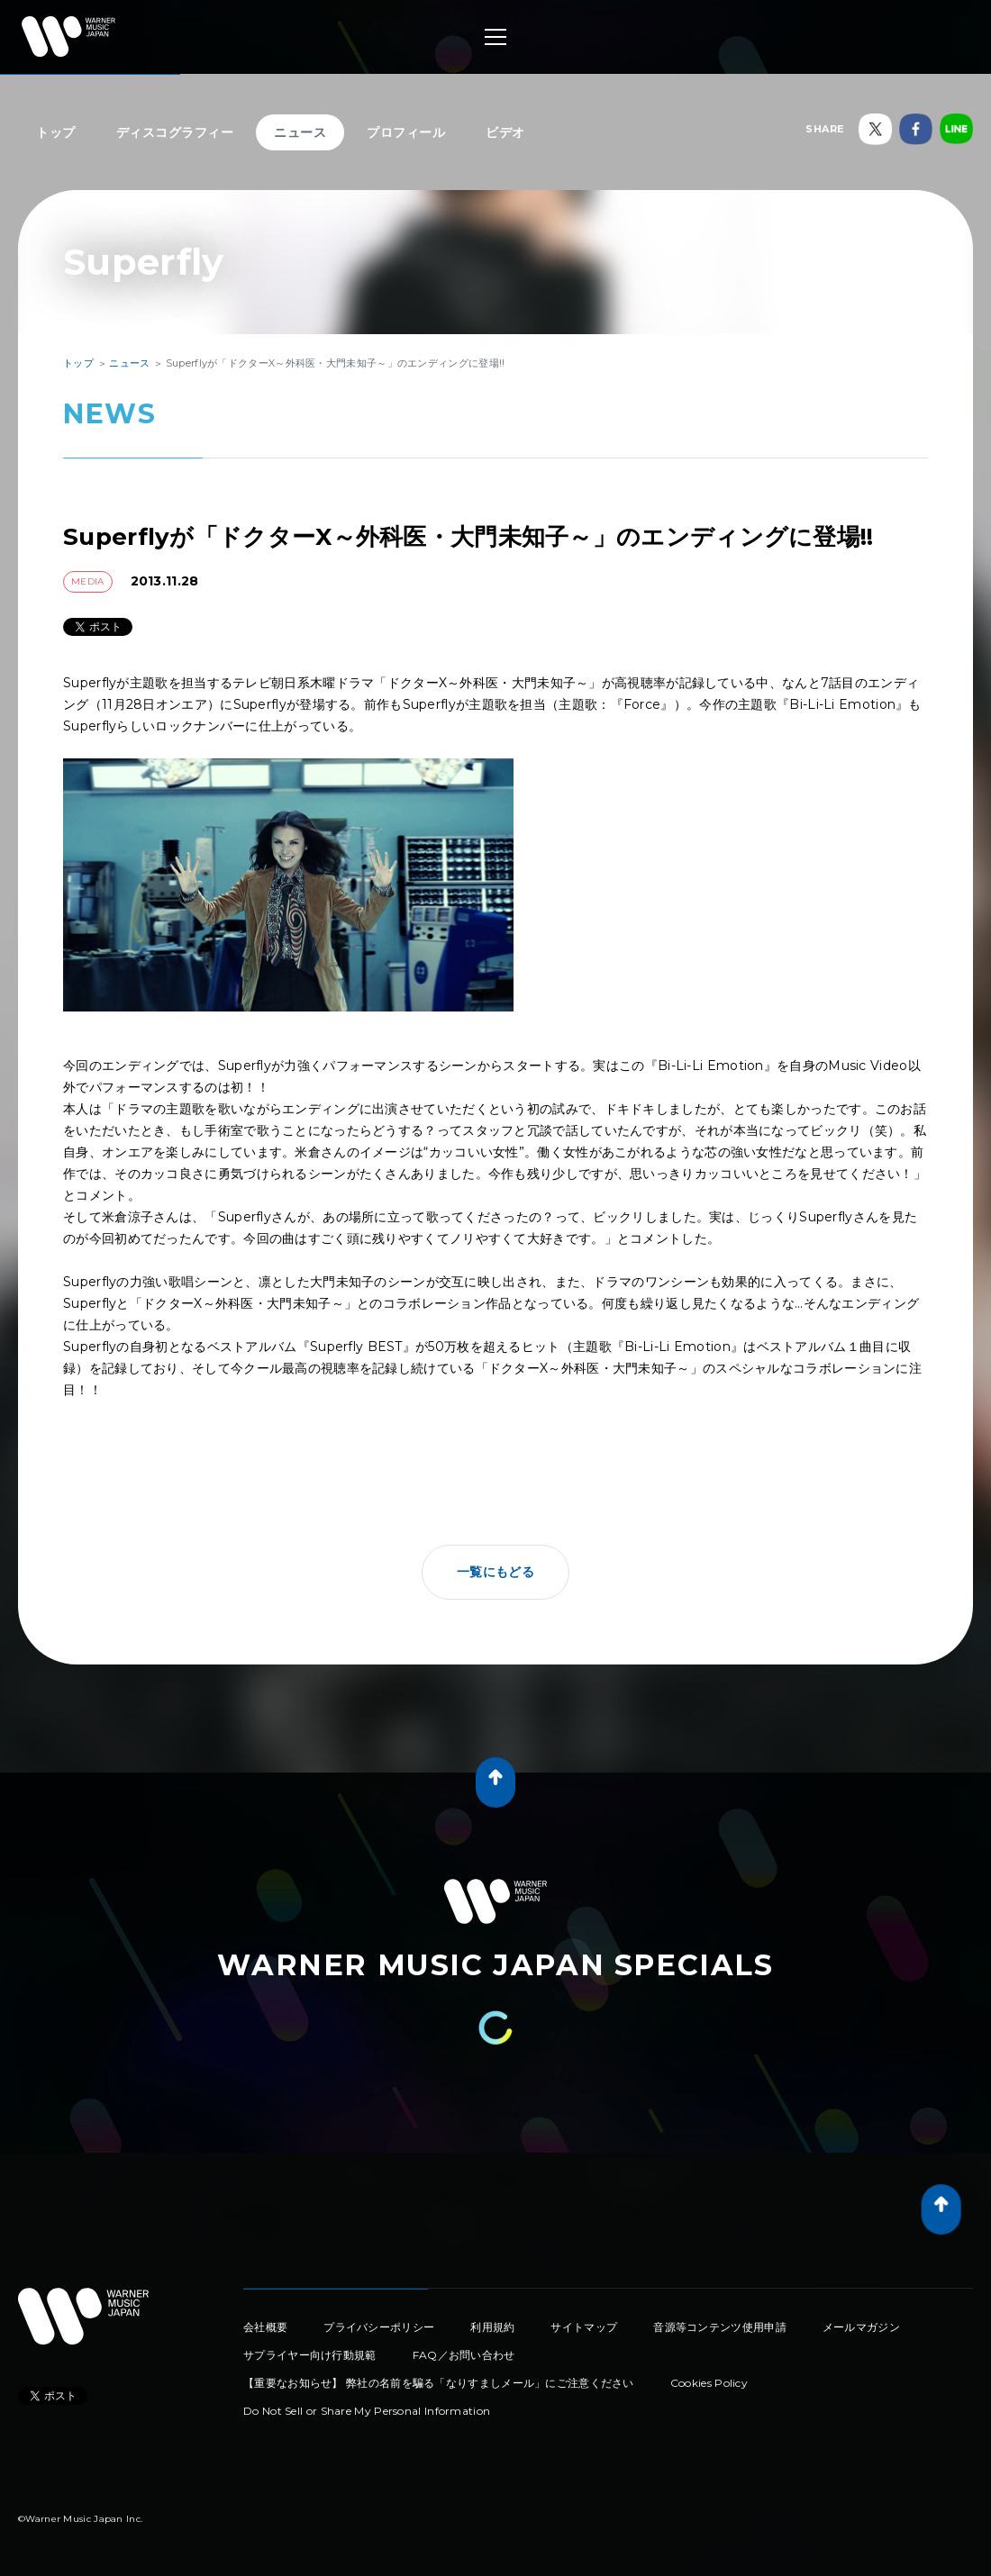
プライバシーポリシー (378, 2327)
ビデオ (505, 132)
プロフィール (406, 132)
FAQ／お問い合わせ (464, 2355)
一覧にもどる (495, 1572)
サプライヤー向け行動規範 (310, 2355)
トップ (56, 132)
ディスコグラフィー (175, 132)
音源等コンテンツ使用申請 (719, 2327)
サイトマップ (583, 2327)
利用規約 (492, 2327)
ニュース (300, 132)
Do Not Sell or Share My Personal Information (366, 2410)
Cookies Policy (709, 2383)
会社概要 (265, 2327)
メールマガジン (861, 2327)
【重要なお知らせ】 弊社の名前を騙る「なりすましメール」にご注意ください (438, 2383)
